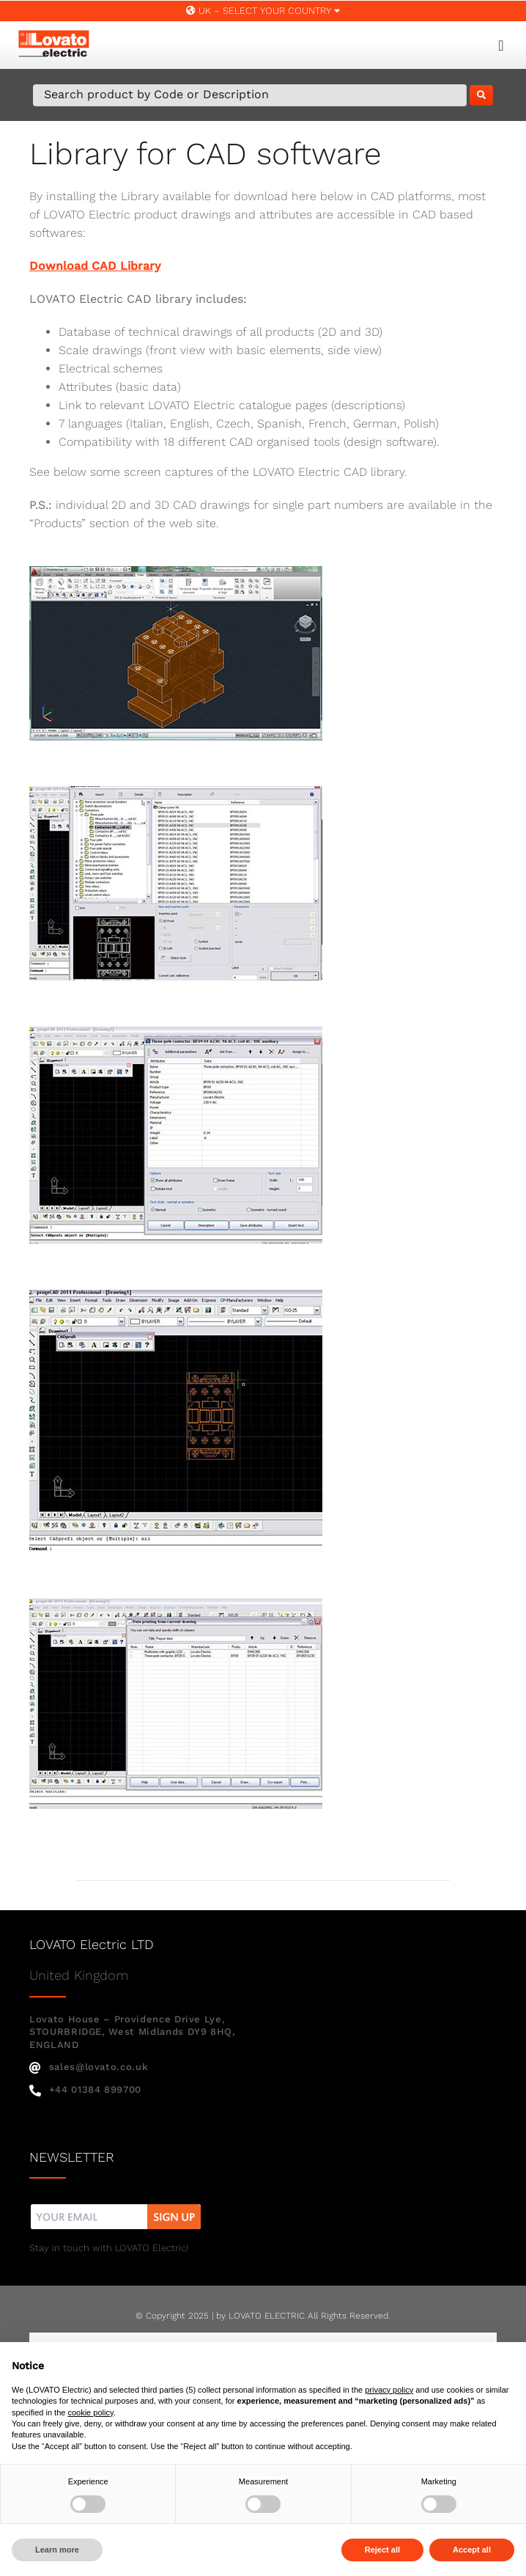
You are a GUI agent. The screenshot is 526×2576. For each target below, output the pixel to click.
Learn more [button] (57, 2549)
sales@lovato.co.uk (88, 2066)
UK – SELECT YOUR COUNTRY (263, 10)
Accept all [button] (472, 2549)
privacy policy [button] (389, 2389)
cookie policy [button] (90, 2412)
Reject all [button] (382, 2549)
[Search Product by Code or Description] (250, 95)
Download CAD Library (94, 266)
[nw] (116, 2206)
